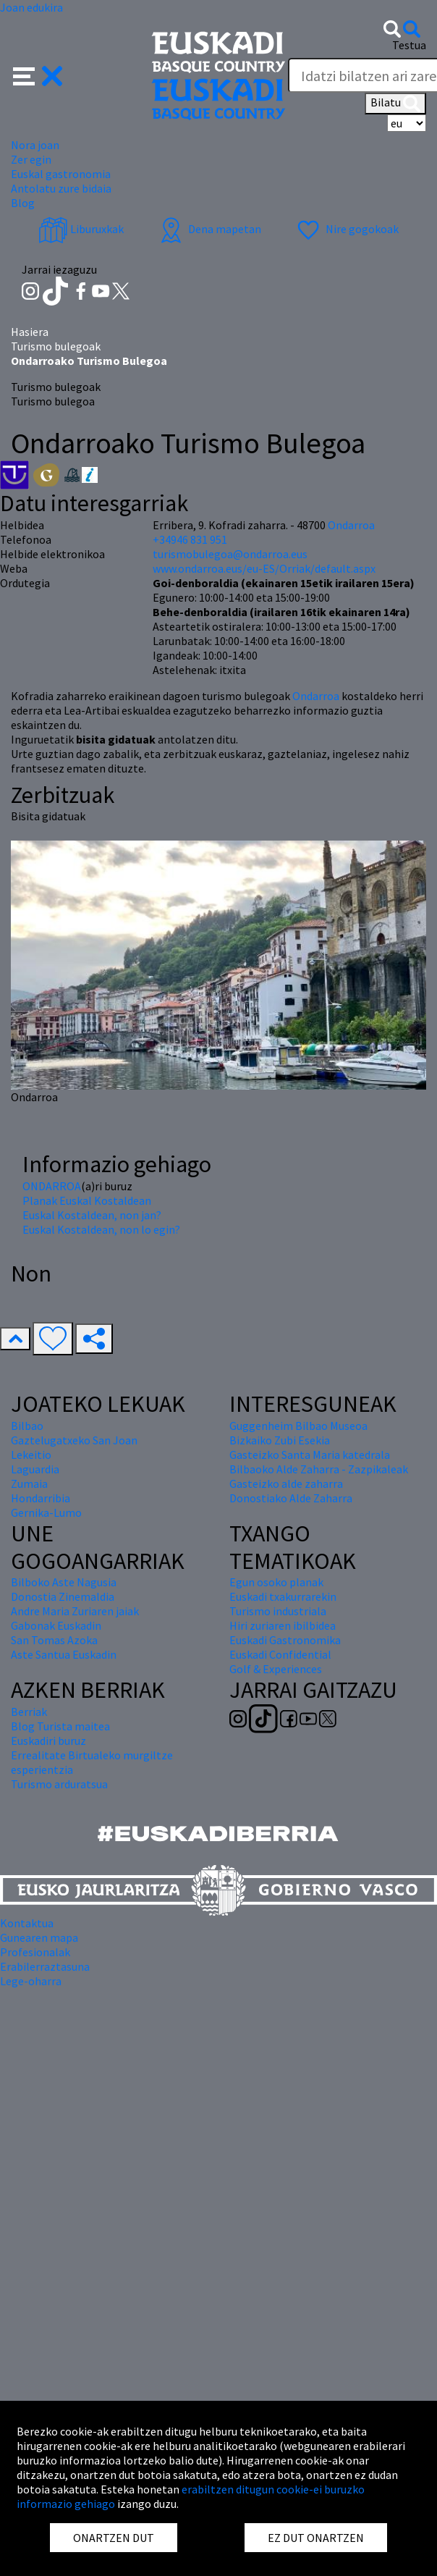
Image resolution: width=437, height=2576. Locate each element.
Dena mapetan (208, 229)
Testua (409, 45)
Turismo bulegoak (56, 346)
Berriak (29, 1711)
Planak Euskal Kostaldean (86, 1200)
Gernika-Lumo (46, 1512)
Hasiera (29, 331)
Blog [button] (23, 202)
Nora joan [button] (35, 145)
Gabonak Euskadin (56, 1625)
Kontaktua (27, 1923)
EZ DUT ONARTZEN (316, 2537)
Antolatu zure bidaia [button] (61, 188)
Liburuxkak (81, 229)
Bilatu (395, 103)
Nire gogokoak (346, 229)
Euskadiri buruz (48, 1740)
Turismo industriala (277, 1611)
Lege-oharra (30, 1981)
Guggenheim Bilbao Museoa (298, 1425)
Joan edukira (31, 7)
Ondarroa (316, 696)
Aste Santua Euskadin (63, 1654)
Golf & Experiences (275, 1669)
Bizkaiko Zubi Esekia (279, 1440)
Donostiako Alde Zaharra (290, 1498)
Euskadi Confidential (280, 1654)
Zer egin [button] (31, 159)
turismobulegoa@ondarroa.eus (230, 554)
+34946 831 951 (190, 539)
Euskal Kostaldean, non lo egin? (101, 1229)
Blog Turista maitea (60, 1726)
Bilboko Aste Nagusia (63, 1582)
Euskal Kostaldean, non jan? (91, 1215)
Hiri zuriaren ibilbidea (282, 1625)
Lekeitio (31, 1454)
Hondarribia (40, 1498)
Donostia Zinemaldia (62, 1596)
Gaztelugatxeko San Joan (74, 1440)
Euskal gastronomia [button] (61, 174)
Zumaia (29, 1483)
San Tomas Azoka (54, 1640)
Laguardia (35, 1469)
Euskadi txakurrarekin (282, 1596)
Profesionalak (35, 1952)
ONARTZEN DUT (113, 2537)
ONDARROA (51, 1186)
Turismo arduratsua (59, 1784)
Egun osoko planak (276, 1582)
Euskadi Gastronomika (285, 1640)
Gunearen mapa (39, 1937)
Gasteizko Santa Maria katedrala (309, 1454)
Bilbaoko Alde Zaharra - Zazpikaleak (318, 1469)
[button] (38, 74)
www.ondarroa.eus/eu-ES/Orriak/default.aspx (264, 568)
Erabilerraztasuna (45, 1966)
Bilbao (27, 1425)
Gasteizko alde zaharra (286, 1483)
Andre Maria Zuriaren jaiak (75, 1611)
